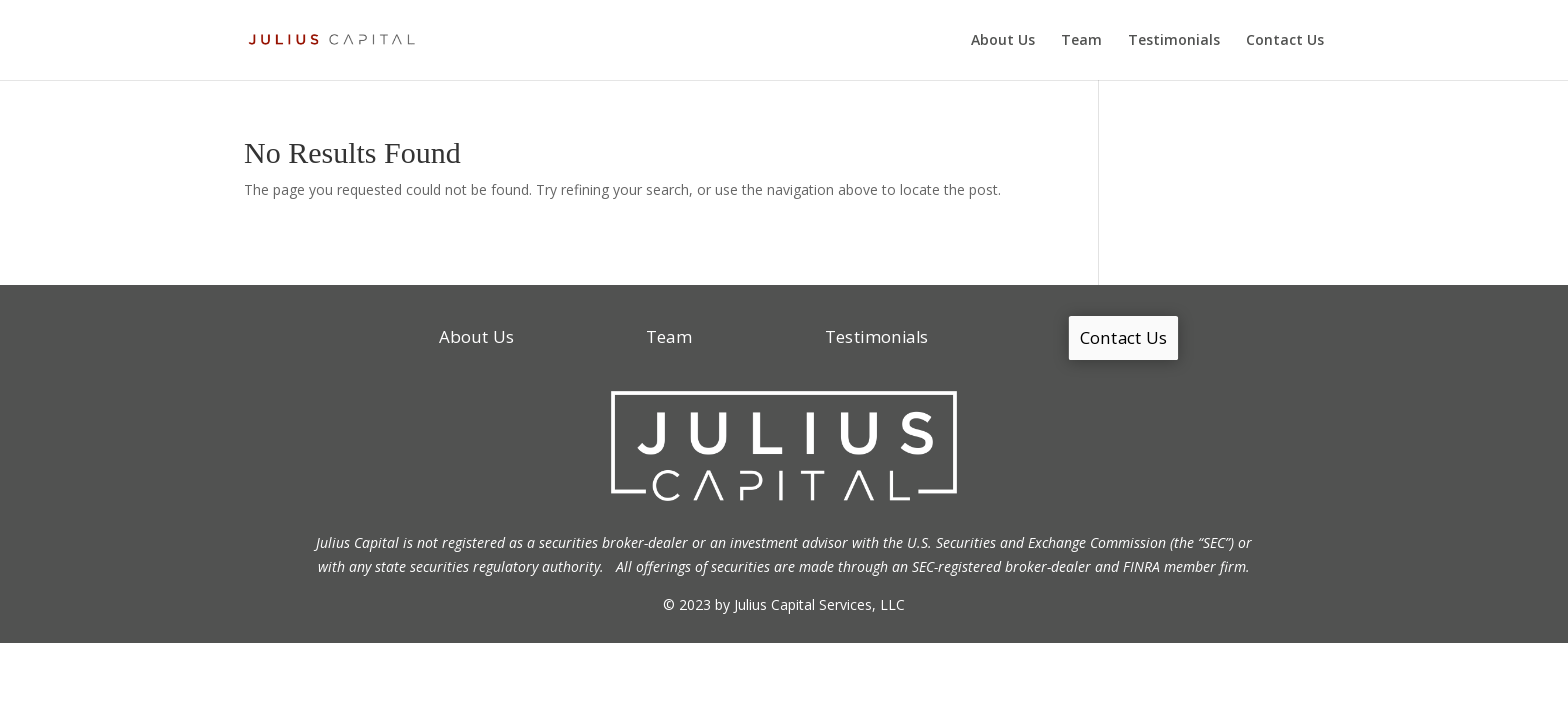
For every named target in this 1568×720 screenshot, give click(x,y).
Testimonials (1174, 41)
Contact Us (1285, 41)
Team (1081, 41)
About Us (1003, 41)
